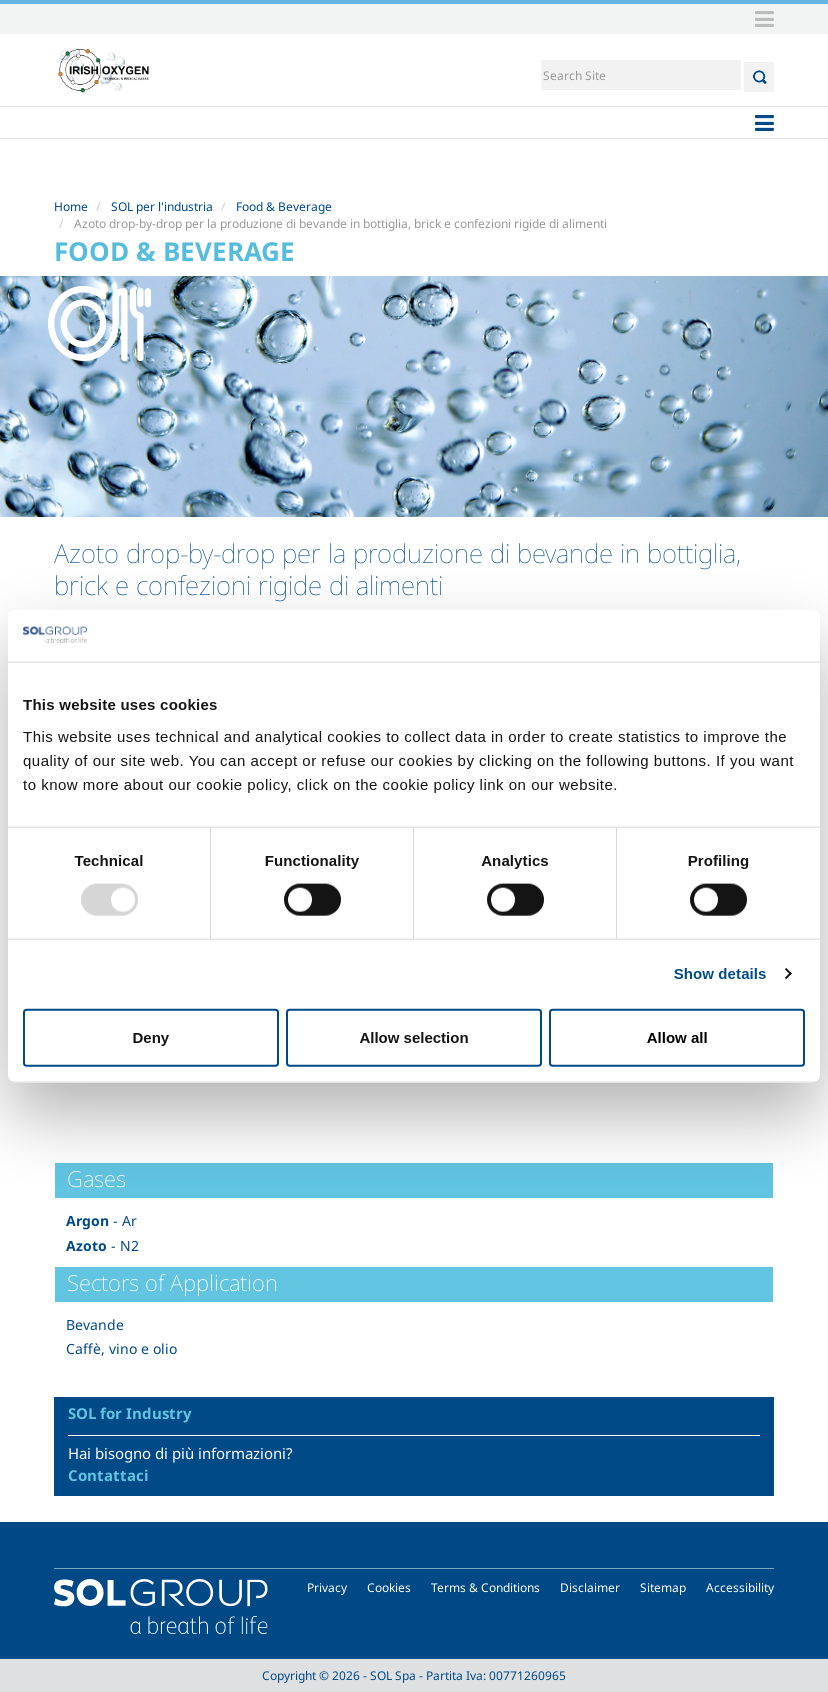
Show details (720, 973)
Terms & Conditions (485, 1587)
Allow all (677, 1036)
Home (71, 206)
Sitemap (663, 1587)
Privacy (327, 1587)
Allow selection (413, 1036)
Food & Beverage (284, 206)
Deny (150, 1036)
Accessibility (740, 1587)
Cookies (389, 1587)
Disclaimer (590, 1587)
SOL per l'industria (162, 206)
